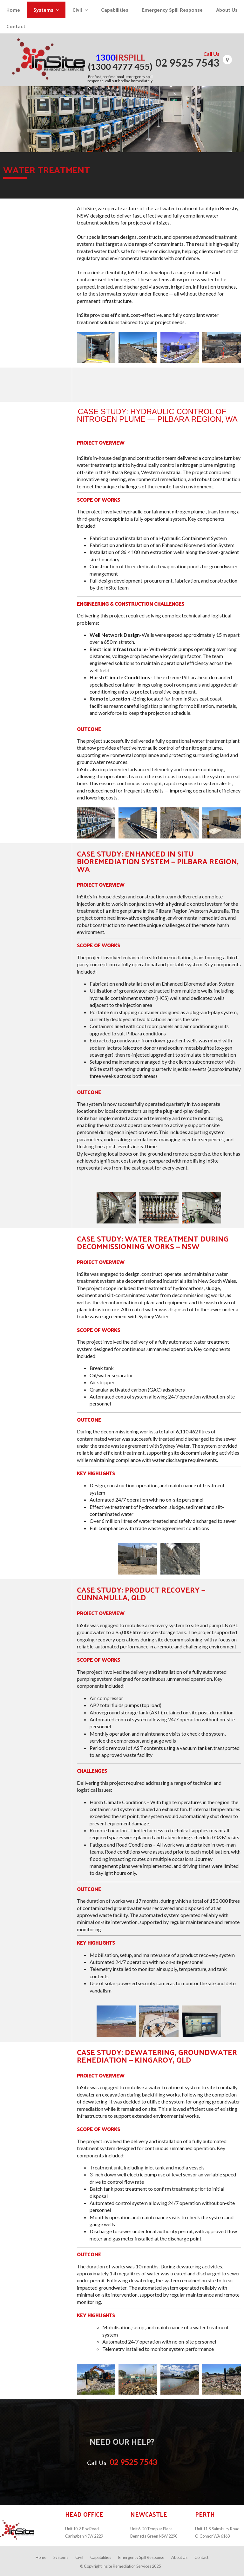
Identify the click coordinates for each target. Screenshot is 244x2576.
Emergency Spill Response (141, 2557)
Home (41, 2557)
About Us (179, 2557)
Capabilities (100, 2557)
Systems (60, 2557)
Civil (79, 2557)
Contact (201, 2557)
